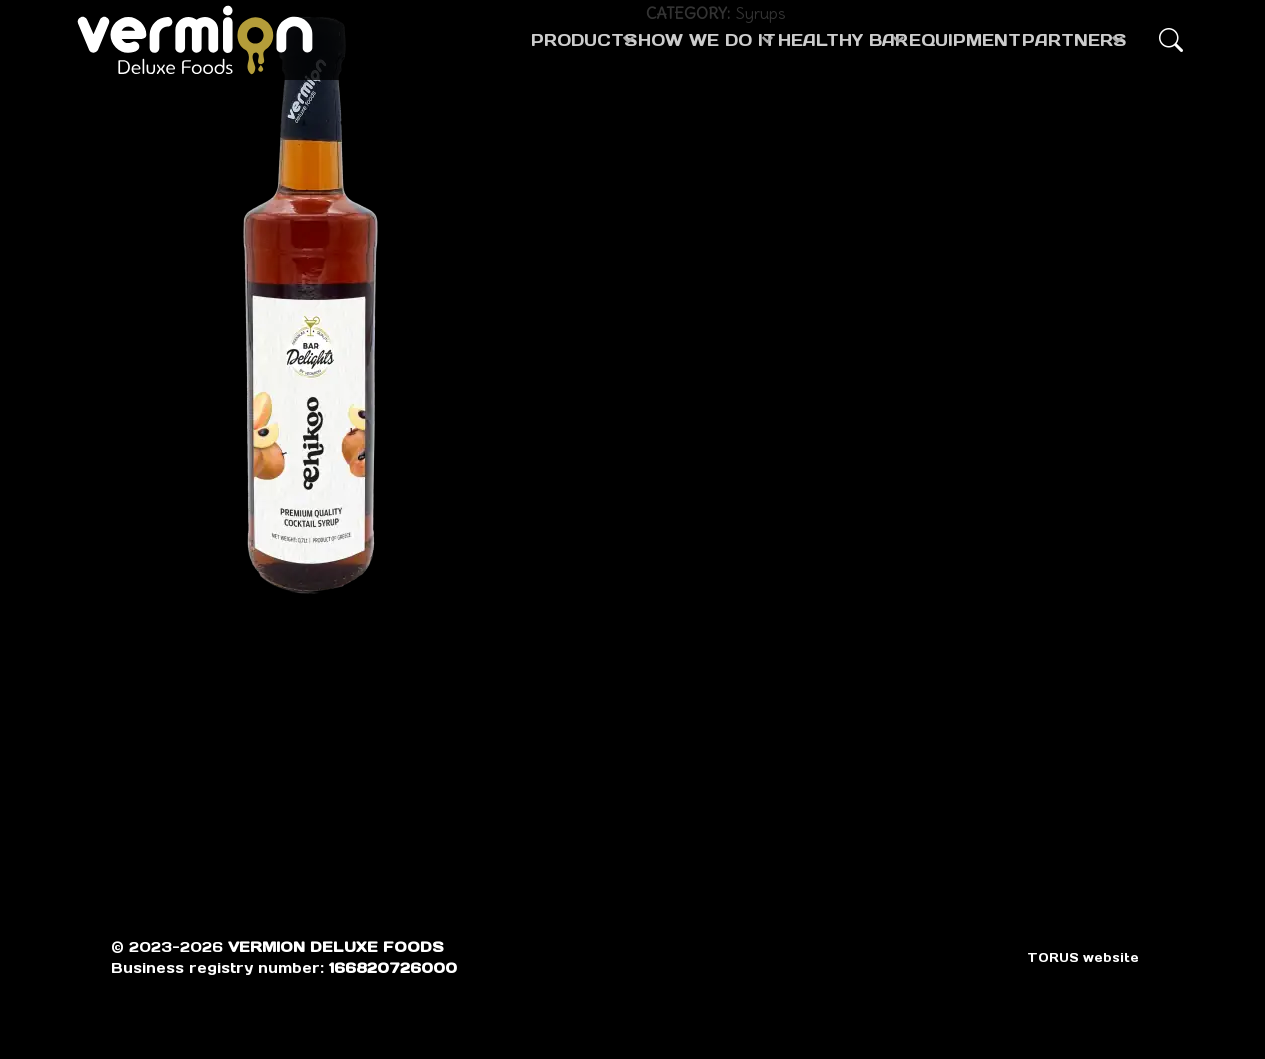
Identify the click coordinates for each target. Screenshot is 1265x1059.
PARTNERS (1055, 40)
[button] (1171, 40)
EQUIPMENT (927, 40)
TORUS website (1083, 957)
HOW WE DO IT (600, 40)
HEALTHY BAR (770, 40)
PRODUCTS (442, 40)
